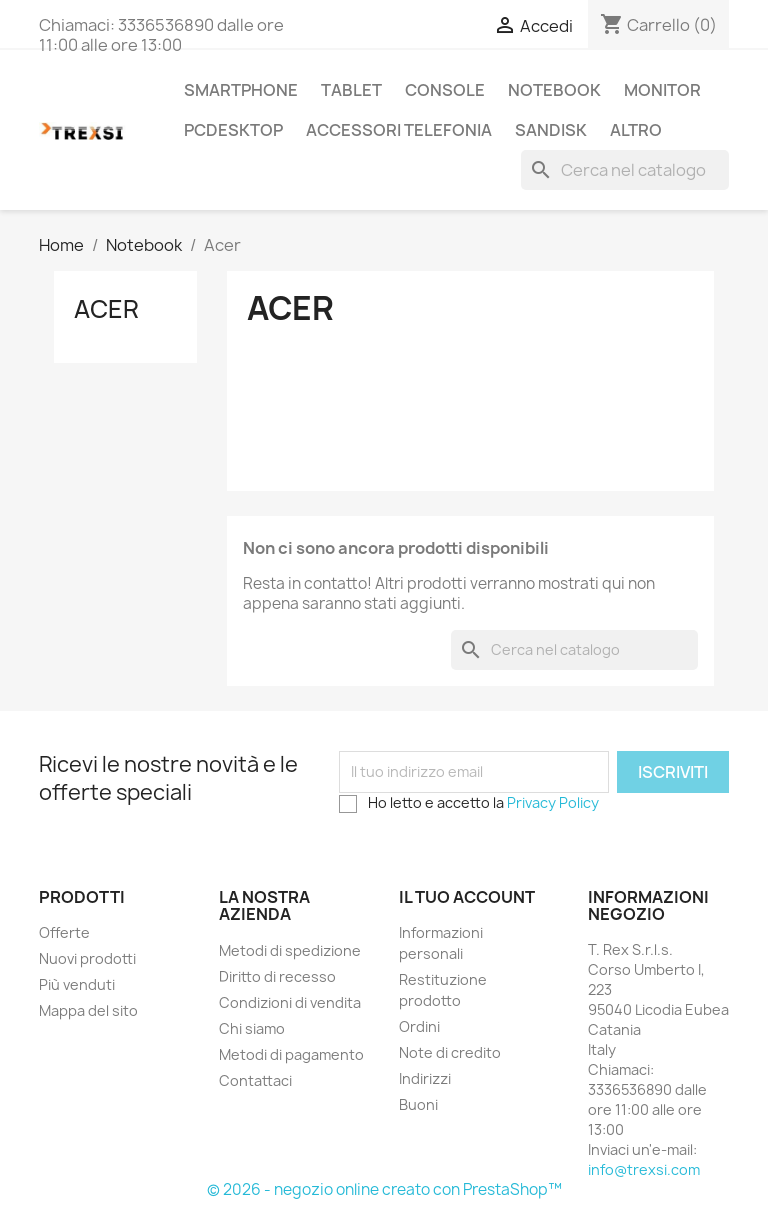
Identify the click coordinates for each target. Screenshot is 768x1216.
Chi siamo (252, 1028)
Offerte (64, 932)
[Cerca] (625, 170)
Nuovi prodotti (87, 958)
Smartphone (241, 90)
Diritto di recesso (277, 976)
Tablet (351, 90)
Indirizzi (425, 1078)
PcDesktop (233, 130)
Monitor (662, 90)
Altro (636, 130)
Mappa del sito (88, 1010)
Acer (106, 309)
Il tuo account (467, 897)
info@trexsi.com (644, 1169)
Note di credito (450, 1052)
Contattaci (255, 1080)
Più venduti (77, 984)
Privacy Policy (553, 802)
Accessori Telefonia (399, 130)
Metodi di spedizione (290, 950)
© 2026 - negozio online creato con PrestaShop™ (384, 1189)
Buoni (418, 1104)
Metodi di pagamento (291, 1054)
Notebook (554, 90)
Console (445, 90)
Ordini (419, 1026)
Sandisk (551, 130)
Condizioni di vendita (290, 1002)
